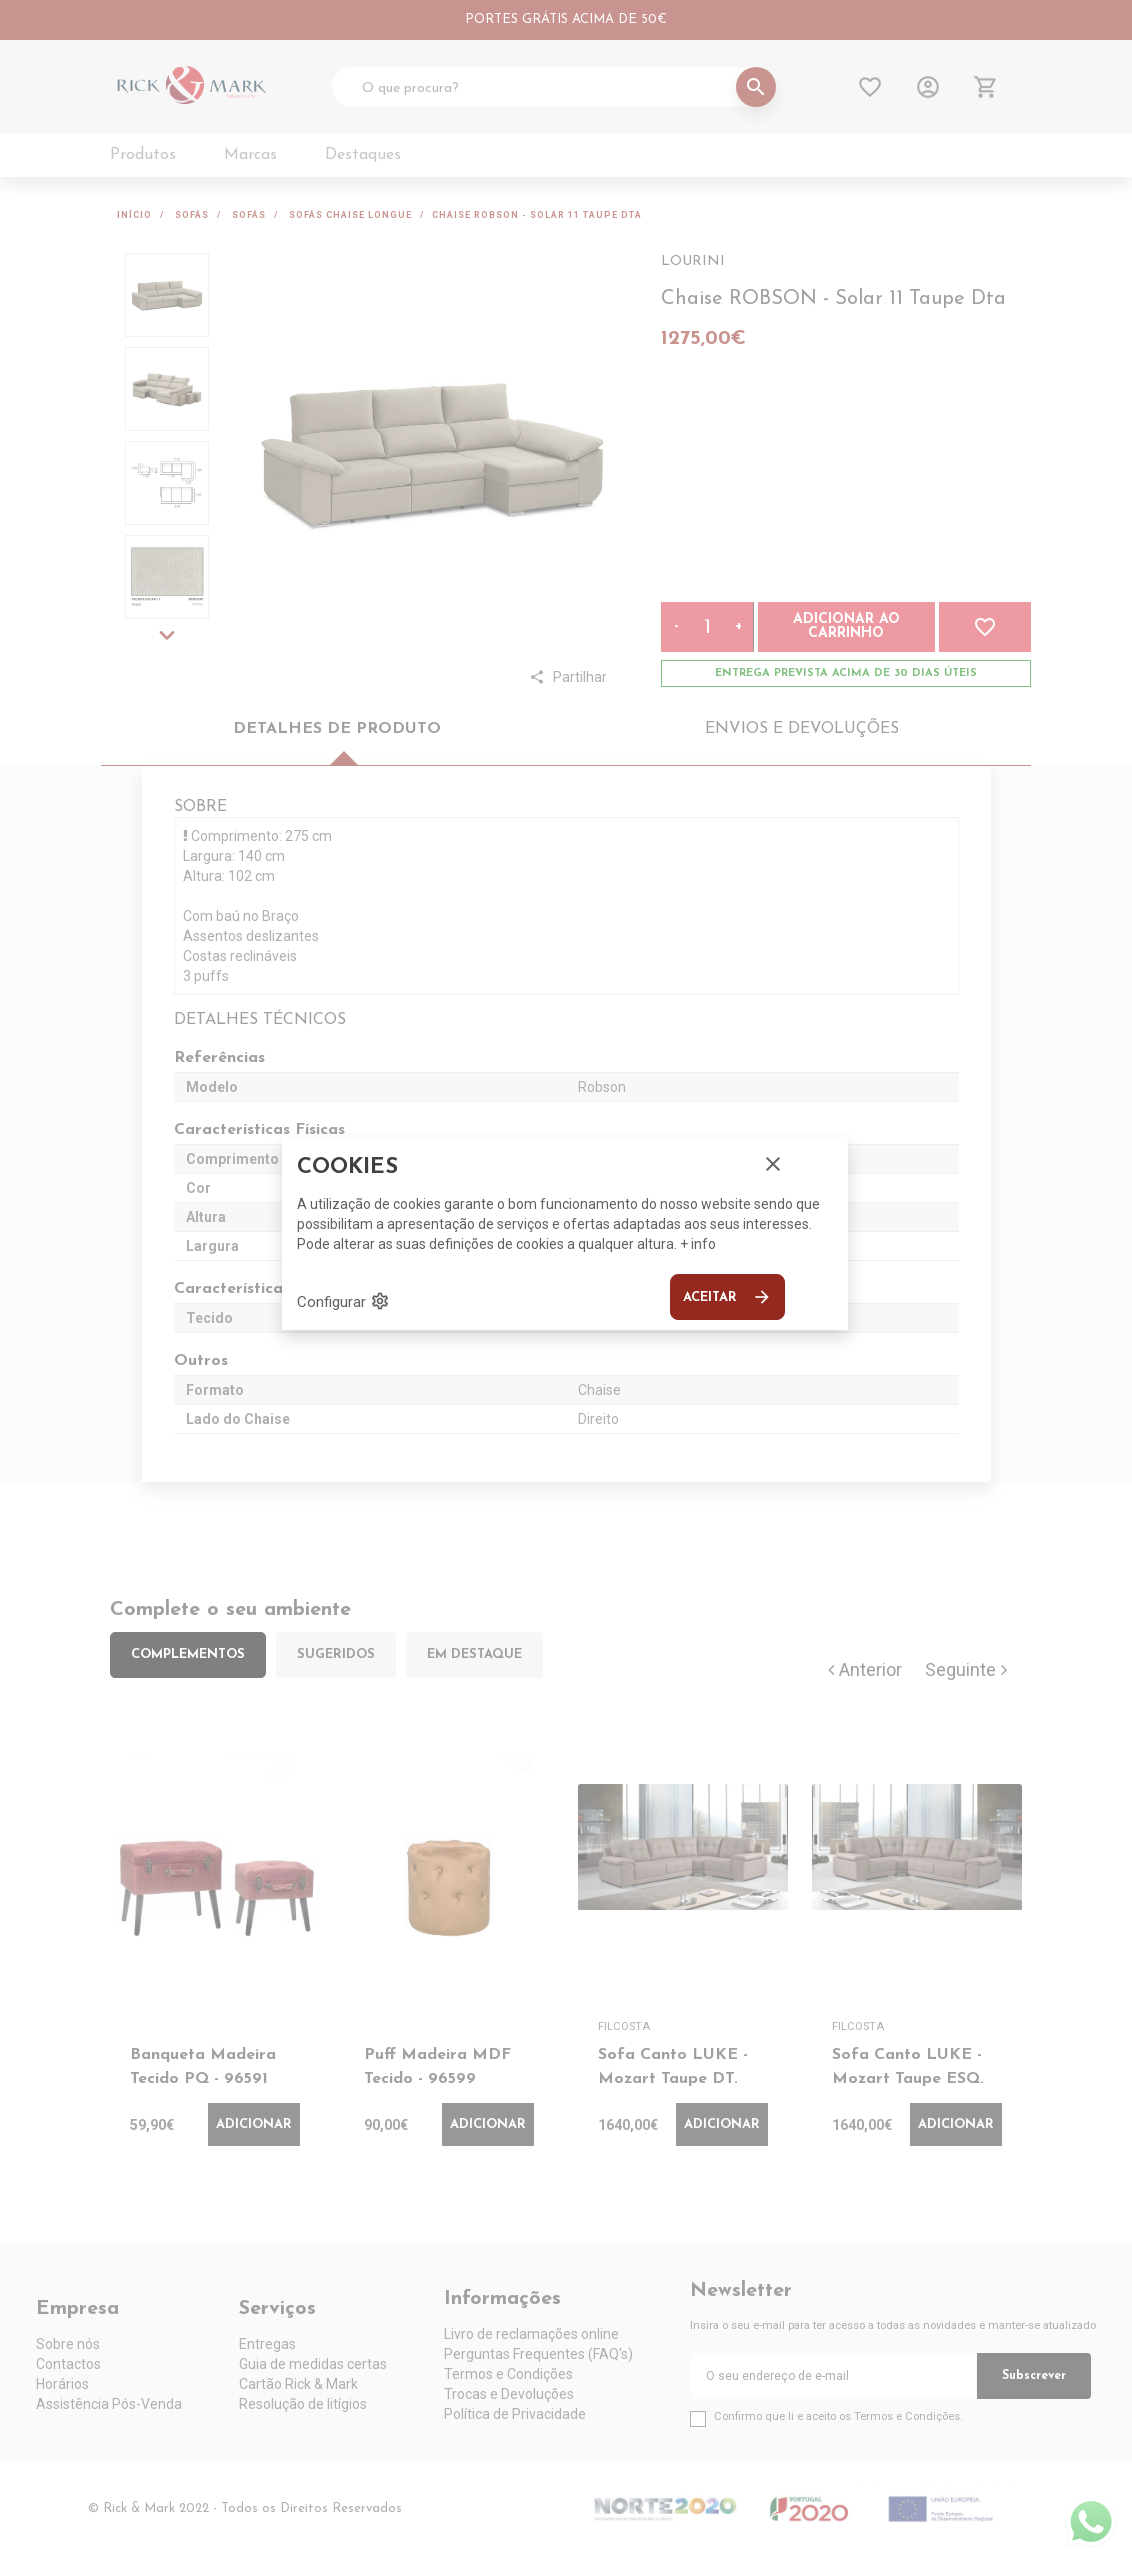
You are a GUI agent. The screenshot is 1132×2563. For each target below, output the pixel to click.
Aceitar (727, 1297)
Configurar (343, 1301)
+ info (698, 1244)
